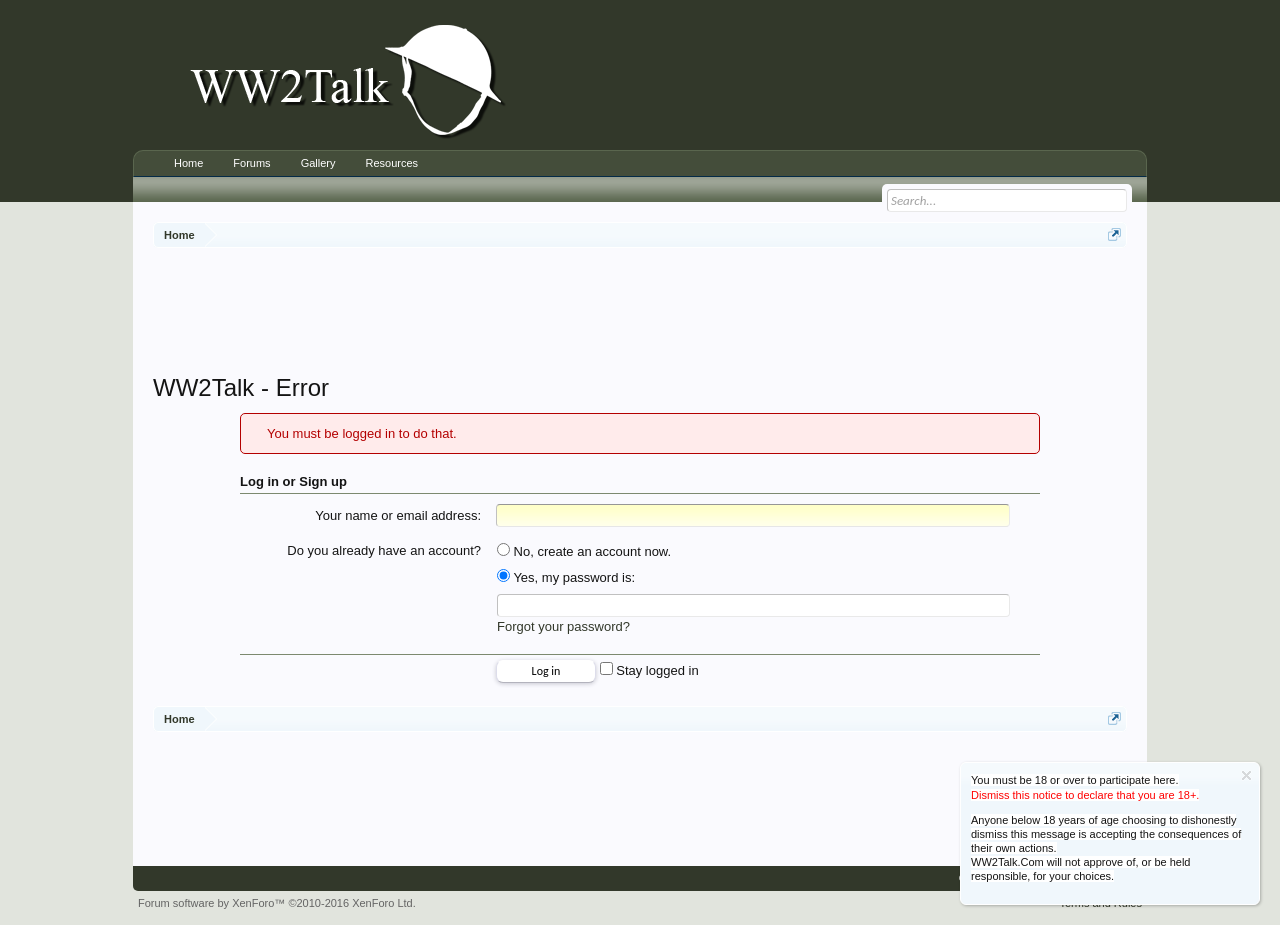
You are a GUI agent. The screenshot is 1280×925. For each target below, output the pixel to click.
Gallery (318, 163)
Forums (251, 163)
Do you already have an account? (384, 550)
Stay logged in (649, 670)
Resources (391, 163)
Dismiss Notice (1246, 775)
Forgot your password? (563, 626)
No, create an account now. (584, 551)
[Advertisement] (640, 313)
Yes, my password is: (566, 577)
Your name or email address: (398, 515)
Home (188, 163)
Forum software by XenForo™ (277, 903)
